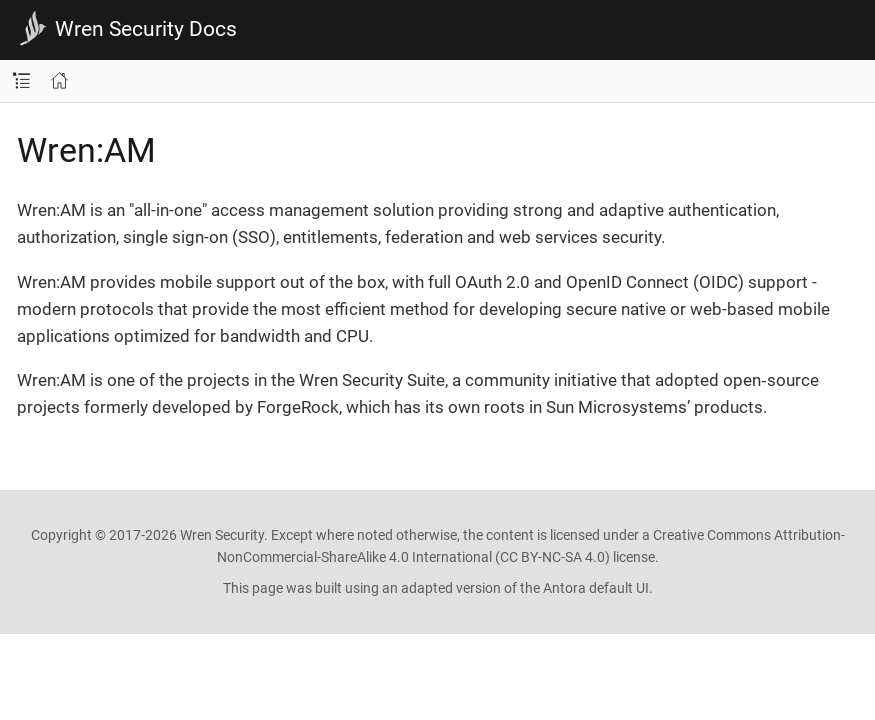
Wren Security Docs (146, 29)
